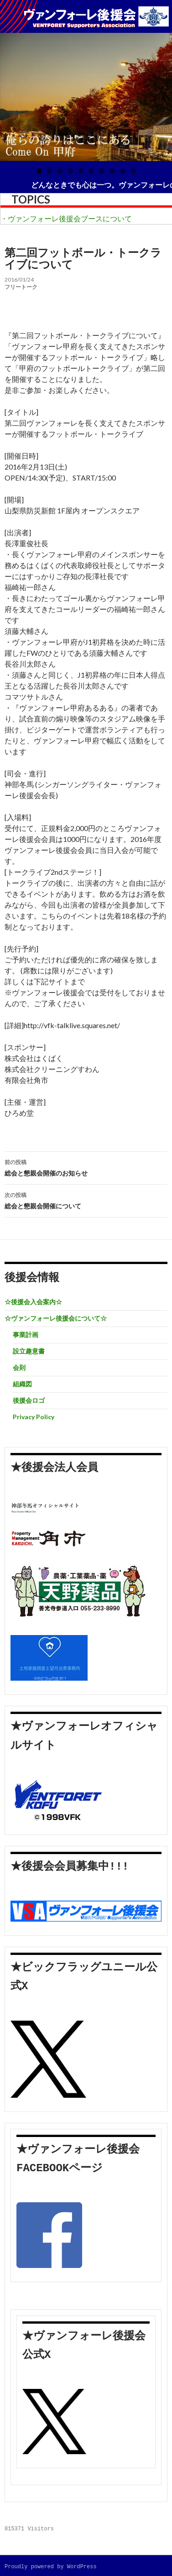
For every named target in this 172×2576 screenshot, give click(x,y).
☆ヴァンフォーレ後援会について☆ (56, 1318)
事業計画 (25, 1334)
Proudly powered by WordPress (51, 2567)
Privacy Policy (33, 1417)
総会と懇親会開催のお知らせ (86, 1167)
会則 (19, 1367)
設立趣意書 (29, 1351)
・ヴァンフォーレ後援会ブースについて (66, 218)
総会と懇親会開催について (86, 1200)
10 (133, 170)
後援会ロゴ (29, 1400)
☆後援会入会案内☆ (33, 1302)
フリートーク (21, 286)
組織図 (22, 1384)
